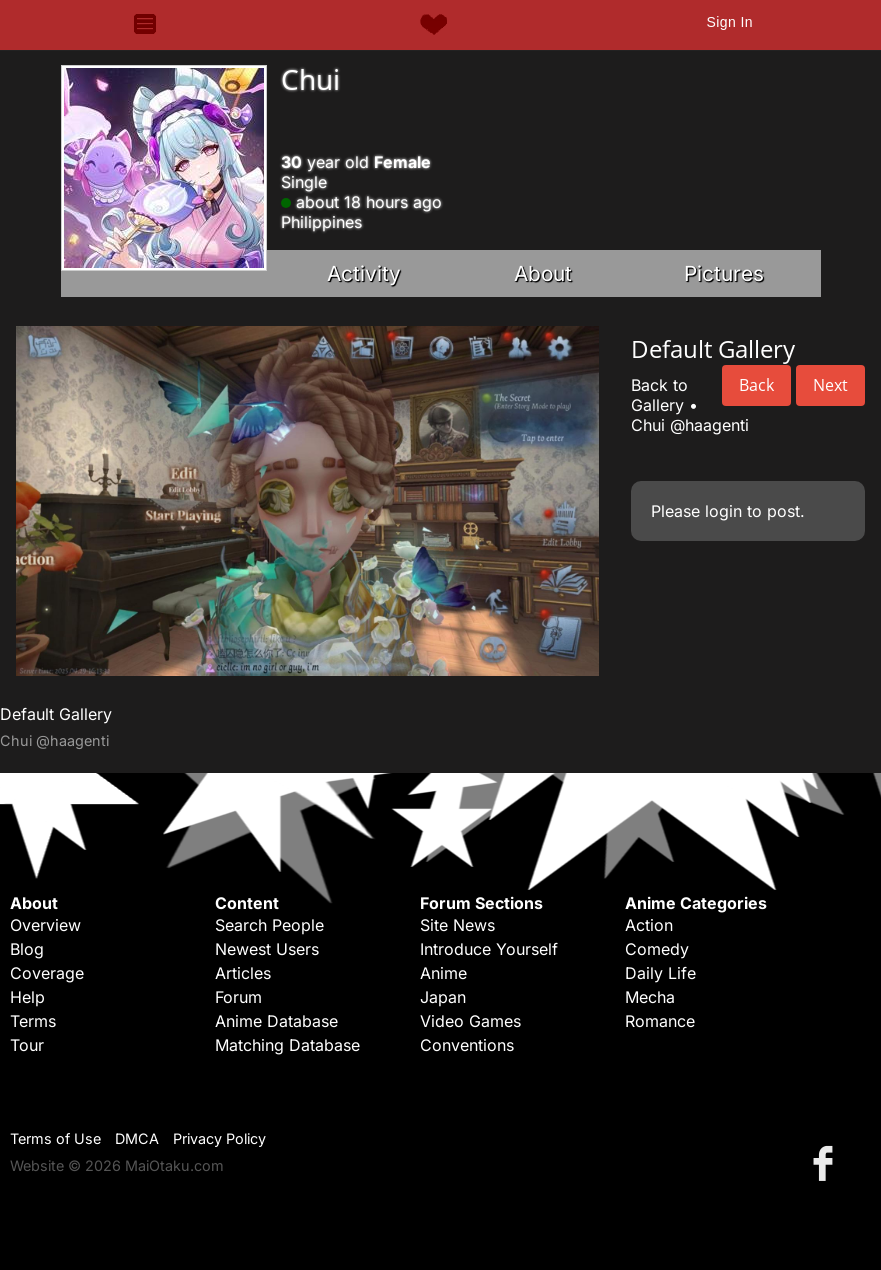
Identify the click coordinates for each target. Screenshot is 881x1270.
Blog (27, 949)
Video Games (470, 1021)
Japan (443, 997)
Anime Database (276, 1021)
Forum (238, 997)
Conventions (467, 1045)
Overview (45, 925)
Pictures (724, 273)
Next (830, 385)
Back (756, 385)
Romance (660, 1021)
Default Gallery (56, 714)
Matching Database (287, 1045)
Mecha (650, 997)
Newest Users (267, 949)
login (723, 511)
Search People (269, 925)
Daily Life (660, 973)
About (543, 273)
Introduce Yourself (489, 949)
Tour (27, 1045)
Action (649, 925)
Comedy (657, 949)
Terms (33, 1021)
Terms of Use (55, 1138)
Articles (243, 973)
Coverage (47, 973)
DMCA (137, 1138)
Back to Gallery (659, 395)
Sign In (729, 22)
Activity (364, 273)
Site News (457, 925)
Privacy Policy (219, 1138)
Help (27, 997)
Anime (443, 973)
